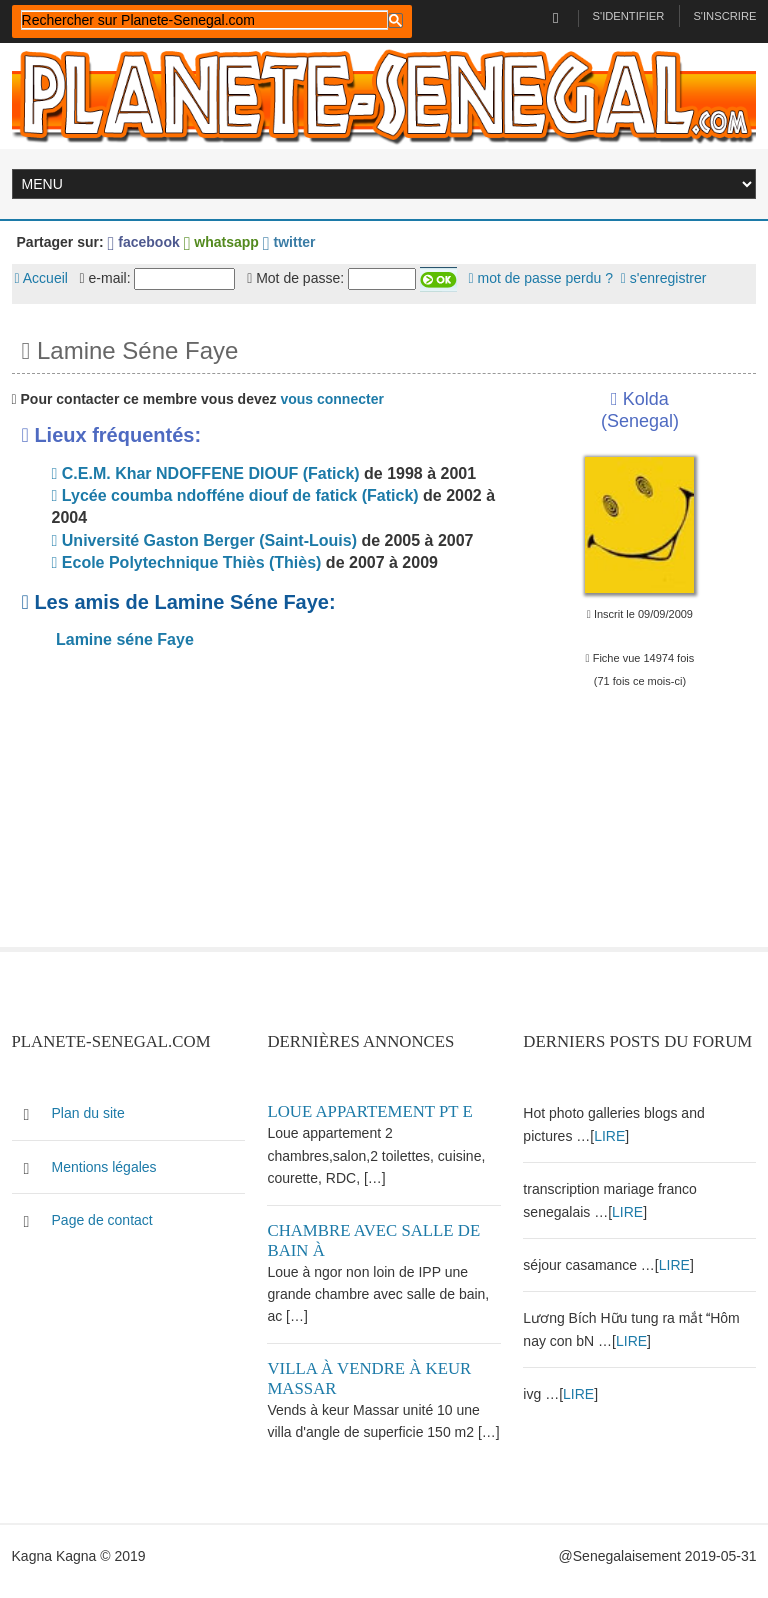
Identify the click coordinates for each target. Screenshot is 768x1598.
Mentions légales (104, 1167)
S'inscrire (724, 16)
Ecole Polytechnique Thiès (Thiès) (187, 562)
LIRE (609, 1136)
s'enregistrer (664, 278)
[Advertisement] (256, 807)
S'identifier (629, 16)
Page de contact (102, 1220)
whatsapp (221, 242)
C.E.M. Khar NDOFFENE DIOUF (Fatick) (206, 473)
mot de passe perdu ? (541, 278)
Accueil (41, 278)
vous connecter (331, 399)
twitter (289, 242)
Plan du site (88, 1113)
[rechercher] (204, 20)
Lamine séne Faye (123, 639)
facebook (144, 242)
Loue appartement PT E (369, 1111)
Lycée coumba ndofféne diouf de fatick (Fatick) (235, 495)
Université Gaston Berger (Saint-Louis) (204, 540)
